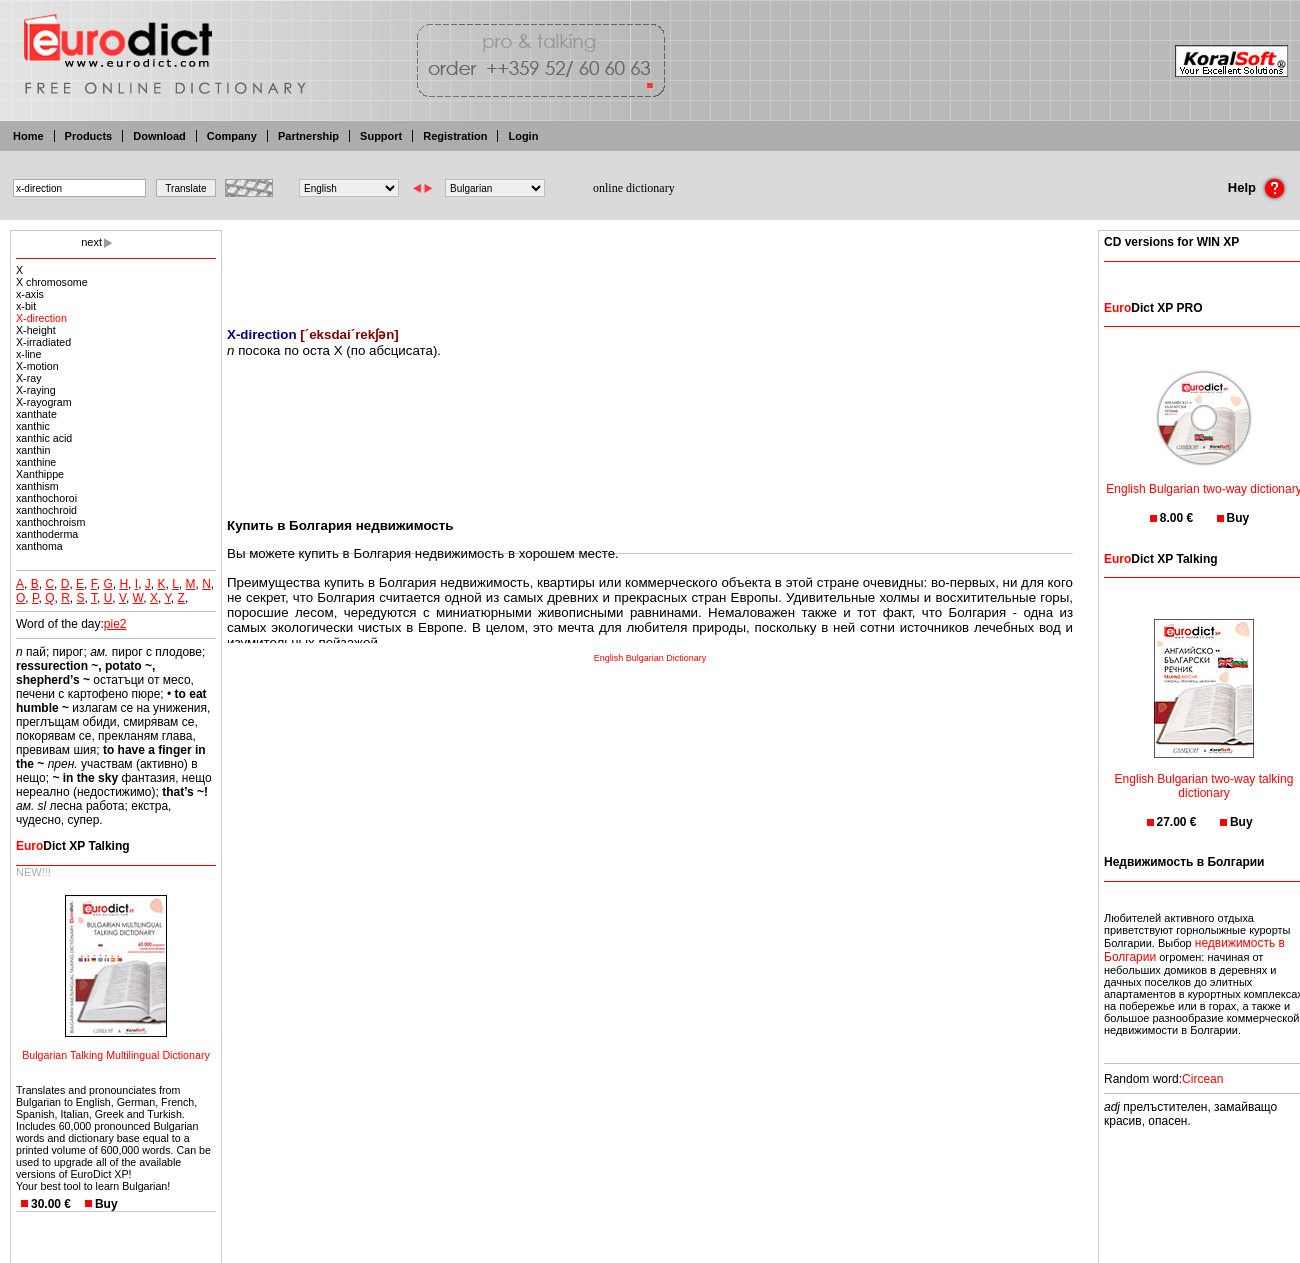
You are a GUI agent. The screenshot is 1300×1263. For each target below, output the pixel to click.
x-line (28, 354)
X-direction (41, 318)
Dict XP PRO (1153, 308)
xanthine (36, 462)
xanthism (37, 486)
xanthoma (39, 546)
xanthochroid (46, 510)
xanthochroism (50, 522)
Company (232, 136)
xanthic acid (44, 438)
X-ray (28, 378)
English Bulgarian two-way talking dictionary (1204, 773)
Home (28, 136)
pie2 (115, 624)
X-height (36, 330)
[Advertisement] (650, 265)
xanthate (36, 414)
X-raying (36, 390)
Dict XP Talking (73, 846)
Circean (1202, 1079)
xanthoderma (47, 534)
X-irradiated (43, 342)
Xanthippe (40, 474)
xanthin (33, 450)
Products (89, 136)
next (91, 242)
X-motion (37, 366)
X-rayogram (44, 402)
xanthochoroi (46, 498)
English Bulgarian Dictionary (650, 658)
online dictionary (634, 188)
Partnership (308, 136)
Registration (455, 136)
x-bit (26, 306)
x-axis (30, 294)
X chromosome (52, 282)
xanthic (33, 426)
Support (381, 136)
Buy (106, 1204)
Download (159, 136)
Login (523, 136)
